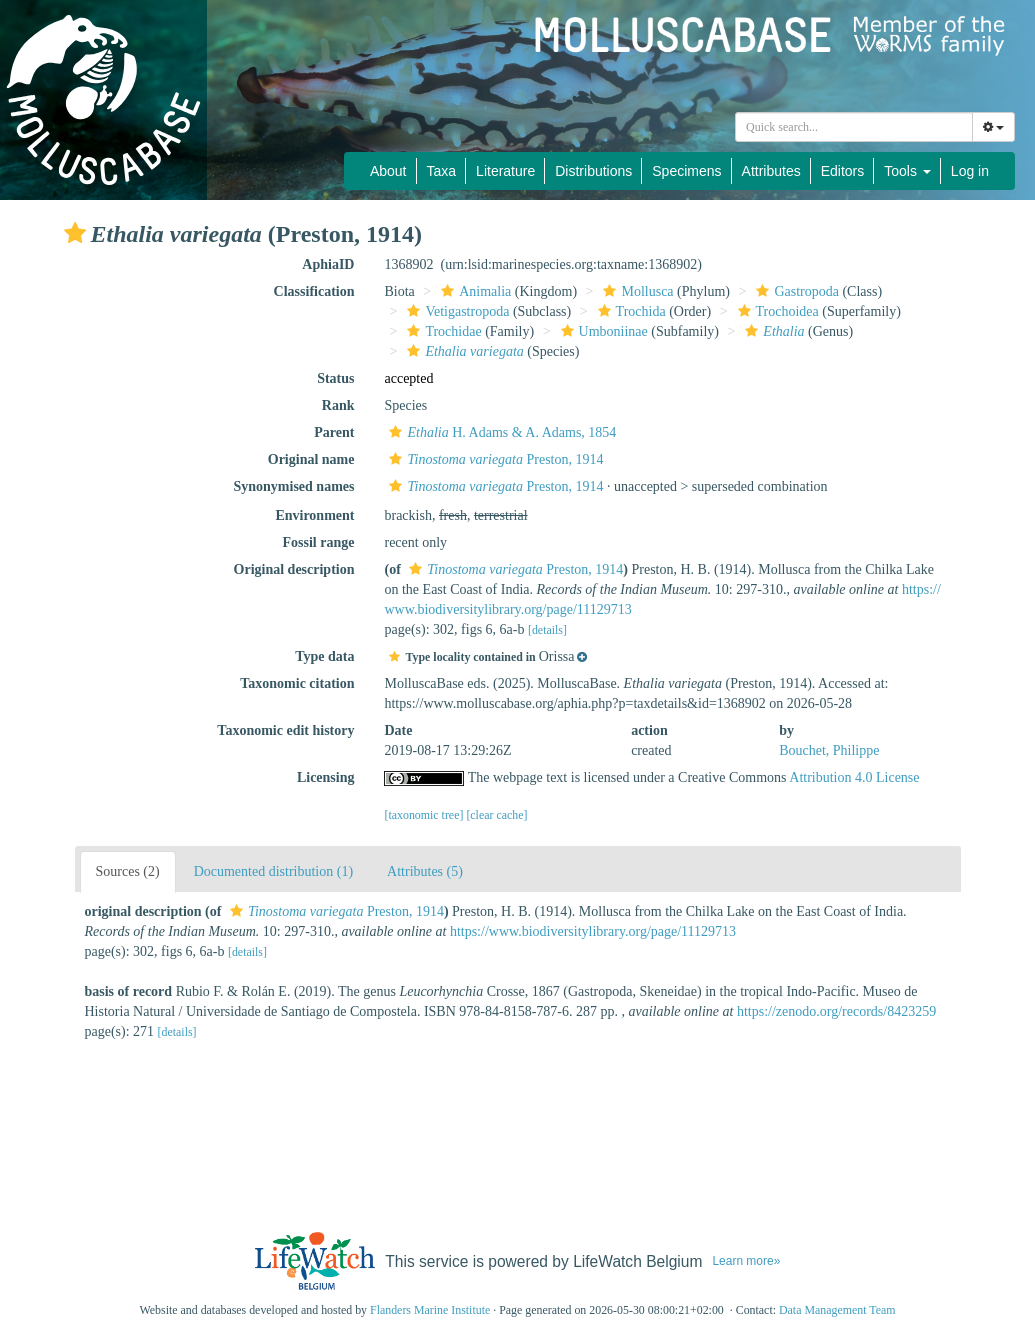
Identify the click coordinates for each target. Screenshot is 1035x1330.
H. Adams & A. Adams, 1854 (500, 432)
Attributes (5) (425, 871)
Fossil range (319, 542)
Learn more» (746, 1261)
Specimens (686, 171)
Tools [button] (907, 171)
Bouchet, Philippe (829, 750)
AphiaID (328, 264)
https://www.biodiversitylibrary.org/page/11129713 (593, 931)
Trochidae (441, 331)
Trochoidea (776, 311)
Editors (843, 171)
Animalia (473, 291)
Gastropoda (795, 291)
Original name (311, 459)
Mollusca (635, 291)
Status (335, 378)
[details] (547, 630)
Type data (324, 656)
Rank (338, 405)
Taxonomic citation (297, 683)
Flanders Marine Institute (430, 1310)
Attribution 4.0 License (854, 777)
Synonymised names (294, 486)
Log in (970, 171)
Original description (294, 569)
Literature (505, 171)
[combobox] (854, 127)
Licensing (326, 777)
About (388, 171)
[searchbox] (857, 127)
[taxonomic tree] (423, 815)
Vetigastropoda (455, 311)
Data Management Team (837, 1310)
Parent (334, 432)
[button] (75, 233)
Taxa (442, 171)
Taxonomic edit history (285, 730)
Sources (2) (128, 871)
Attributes (771, 171)
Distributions (593, 171)
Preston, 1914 (493, 459)
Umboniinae (602, 331)
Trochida (629, 311)
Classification (314, 291)
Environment (314, 515)
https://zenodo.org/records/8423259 (836, 1011)
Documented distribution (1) (273, 871)
